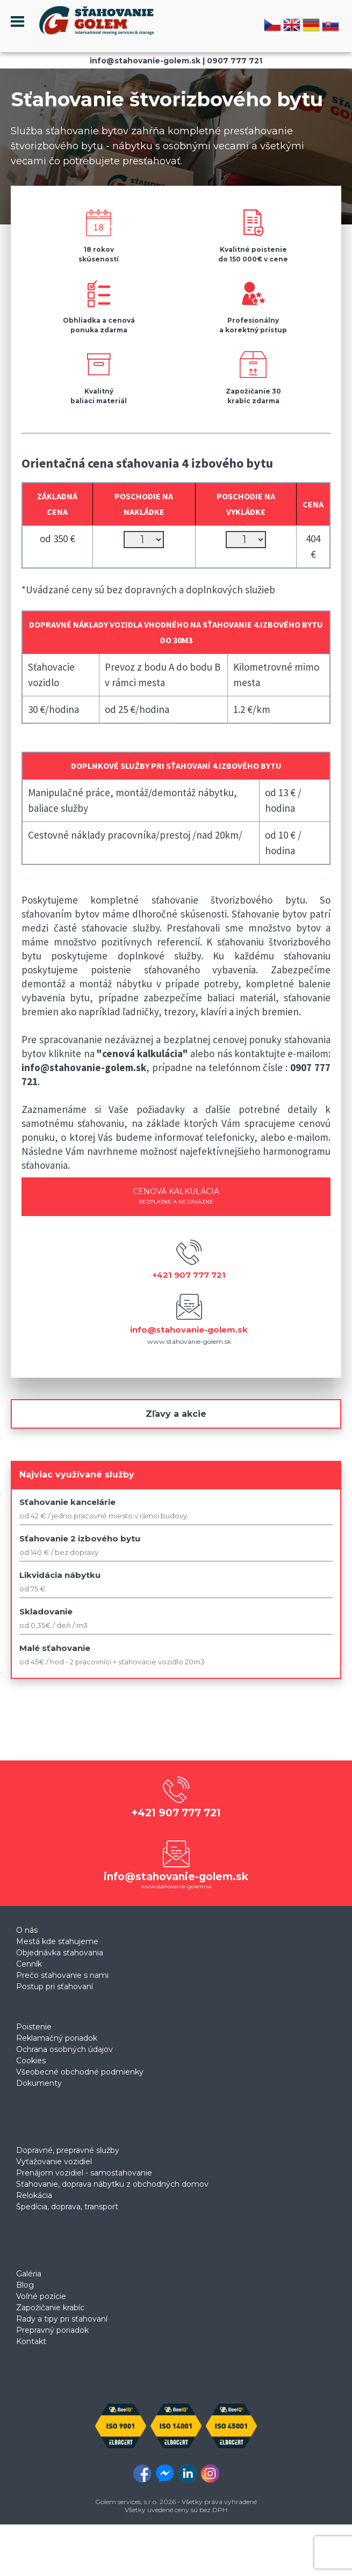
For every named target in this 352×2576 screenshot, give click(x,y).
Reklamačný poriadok (56, 2038)
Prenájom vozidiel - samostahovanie (84, 2173)
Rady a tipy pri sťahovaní (61, 2319)
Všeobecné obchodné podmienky (79, 2072)
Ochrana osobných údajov (64, 2049)
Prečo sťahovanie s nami (62, 1975)
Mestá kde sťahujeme (57, 1941)
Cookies (31, 2060)
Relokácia (34, 2195)
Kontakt (31, 2341)
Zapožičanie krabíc (50, 2307)
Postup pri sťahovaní (54, 1986)
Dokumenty (39, 2083)
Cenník (29, 1964)
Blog (25, 2285)
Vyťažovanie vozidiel (54, 2161)
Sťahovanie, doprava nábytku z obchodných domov (112, 2184)
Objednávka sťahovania (59, 1953)
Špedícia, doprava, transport (67, 2206)
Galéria (28, 2274)
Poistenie (34, 2027)
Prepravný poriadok (52, 2330)
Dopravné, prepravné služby (67, 2150)
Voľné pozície (41, 2296)
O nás (27, 1930)
